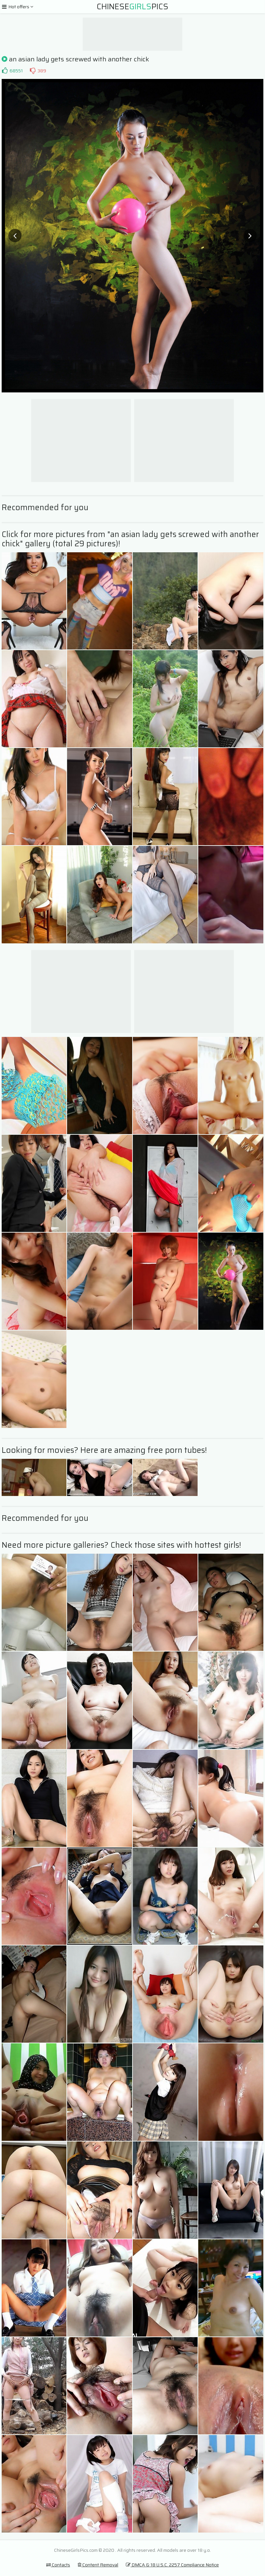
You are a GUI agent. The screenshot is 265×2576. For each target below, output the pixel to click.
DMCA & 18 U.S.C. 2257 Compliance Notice (172, 2564)
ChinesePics (132, 6)
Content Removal (98, 2564)
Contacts (58, 2564)
